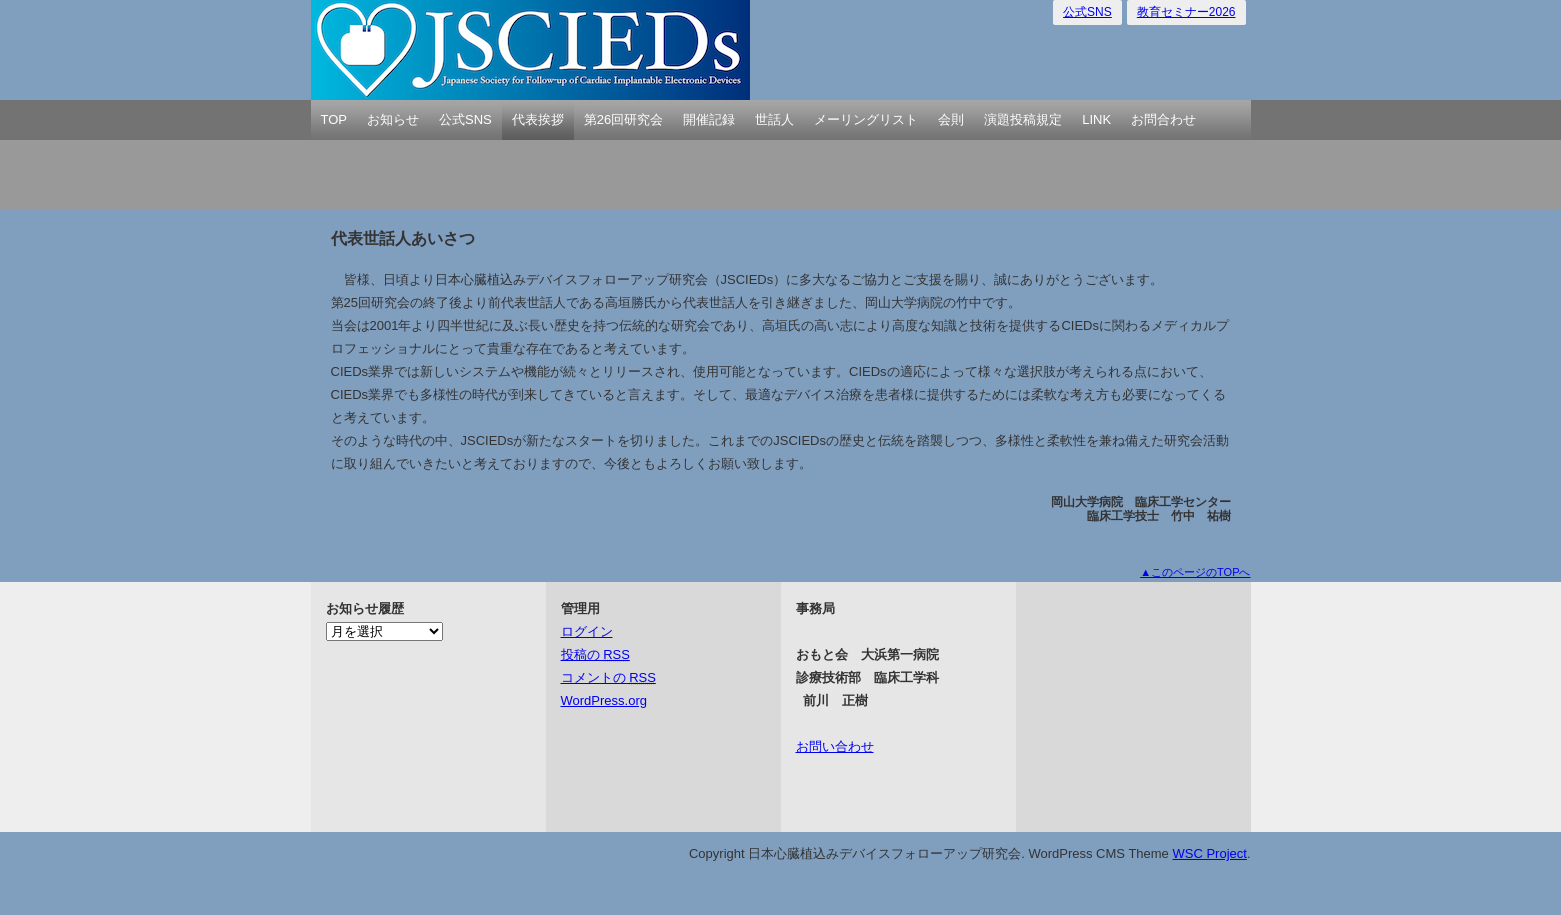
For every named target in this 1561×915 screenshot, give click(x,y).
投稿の (595, 654)
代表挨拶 (538, 119)
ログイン (587, 631)
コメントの (608, 677)
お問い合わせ (835, 746)
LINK (1096, 119)
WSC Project (1209, 853)
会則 (951, 119)
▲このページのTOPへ (1195, 572)
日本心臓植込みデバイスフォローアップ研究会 (530, 50)
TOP (334, 119)
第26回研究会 (623, 119)
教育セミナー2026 (1186, 12)
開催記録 (709, 119)
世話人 (774, 119)
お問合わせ (1163, 119)
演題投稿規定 (1023, 119)
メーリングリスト (866, 119)
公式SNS (1087, 12)
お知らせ (393, 119)
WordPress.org (604, 700)
